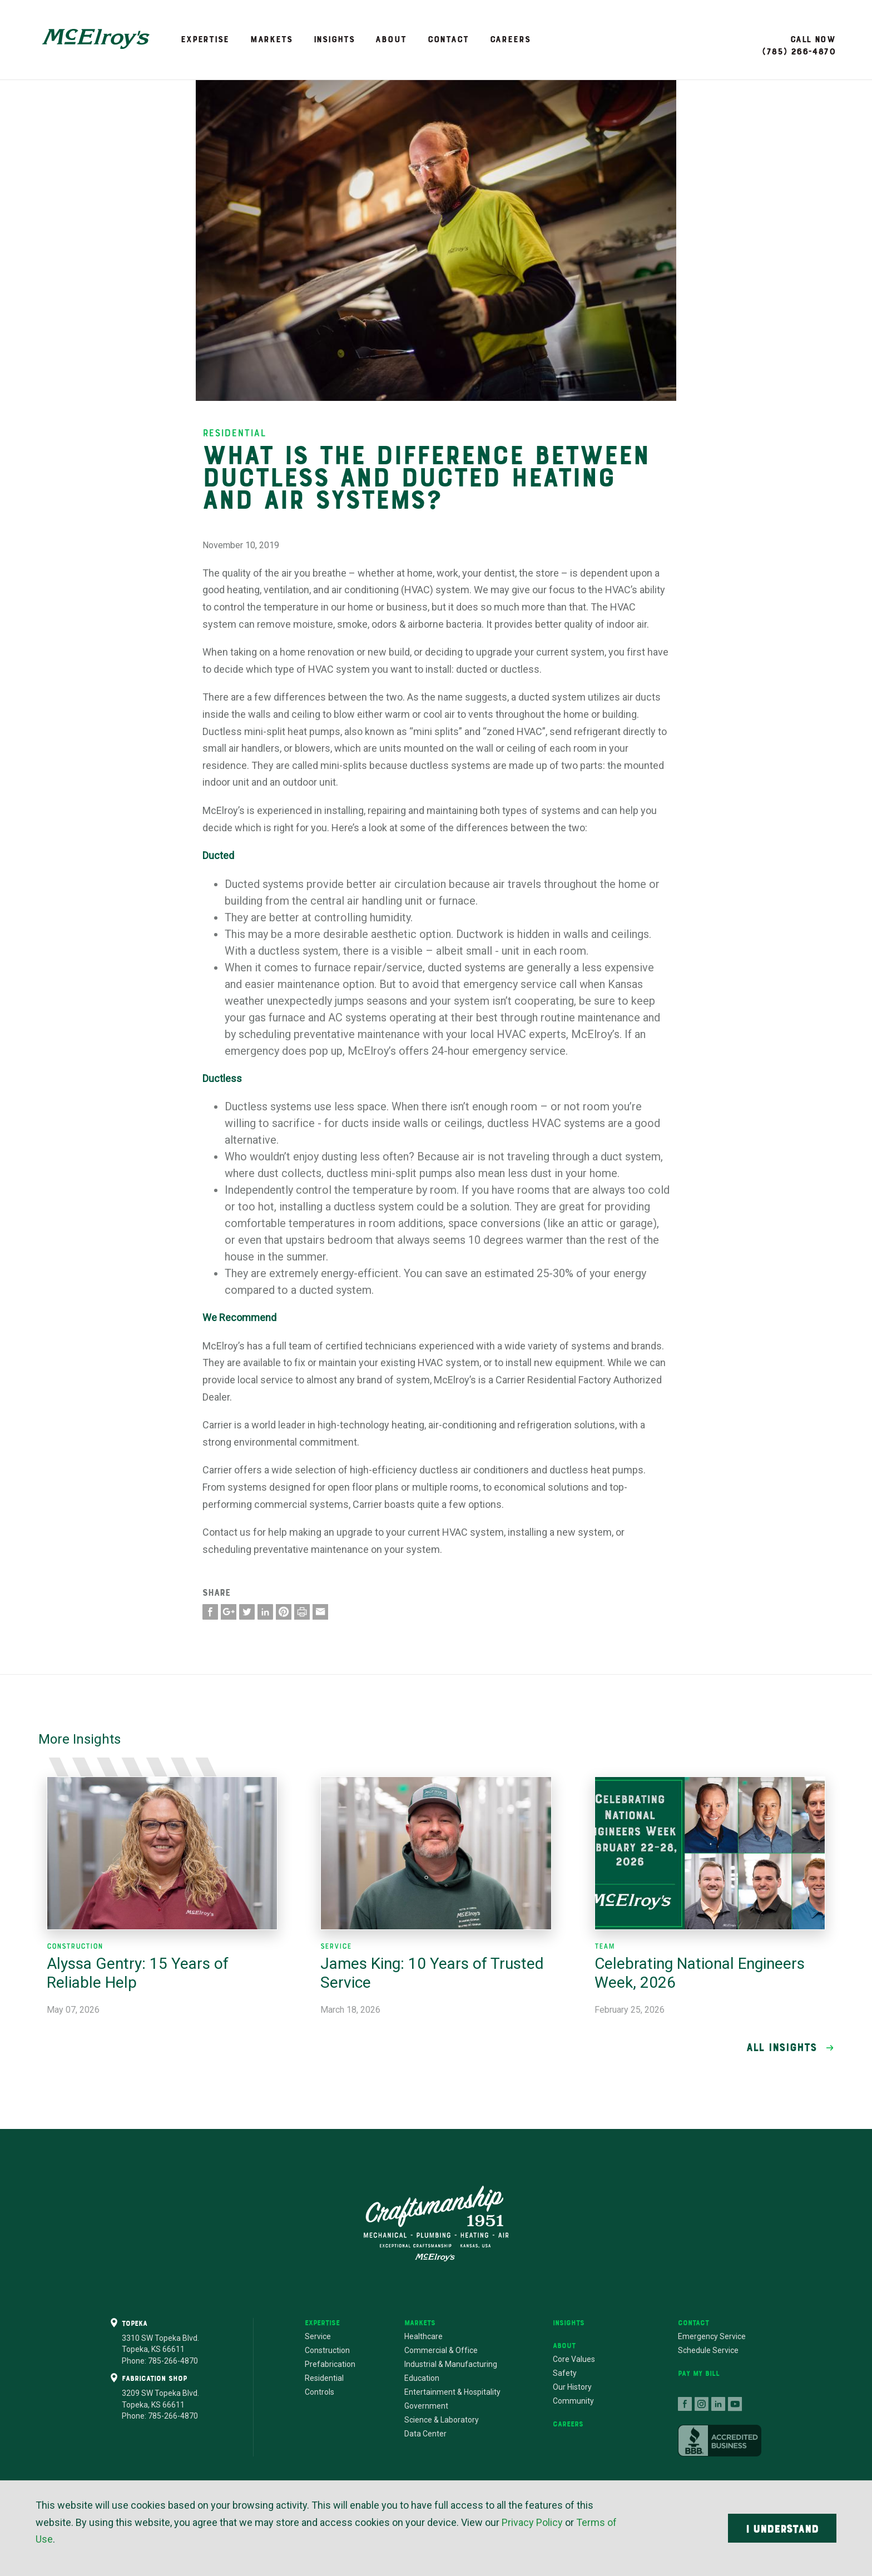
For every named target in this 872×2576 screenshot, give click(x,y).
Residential (324, 2378)
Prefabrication (330, 2364)
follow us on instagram (702, 2404)
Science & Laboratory (441, 2419)
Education (421, 2378)
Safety (565, 2373)
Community (573, 2400)
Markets (271, 38)
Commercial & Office (441, 2350)
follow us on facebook (685, 2404)
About (390, 38)
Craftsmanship (436, 2223)
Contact (448, 38)
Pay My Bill (699, 2373)
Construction (327, 2350)
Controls (319, 2392)
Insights (334, 38)
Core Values (574, 2359)
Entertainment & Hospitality (452, 2392)
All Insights (781, 2047)
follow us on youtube (735, 2404)
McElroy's (96, 39)
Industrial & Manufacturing (450, 2364)
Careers (510, 38)
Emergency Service (712, 2336)
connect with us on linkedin (718, 2404)
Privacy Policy (532, 2522)
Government (426, 2405)
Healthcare (423, 2336)
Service (318, 2336)
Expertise (205, 38)
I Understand (782, 2529)
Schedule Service (708, 2350)
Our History (572, 2387)
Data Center (425, 2433)
